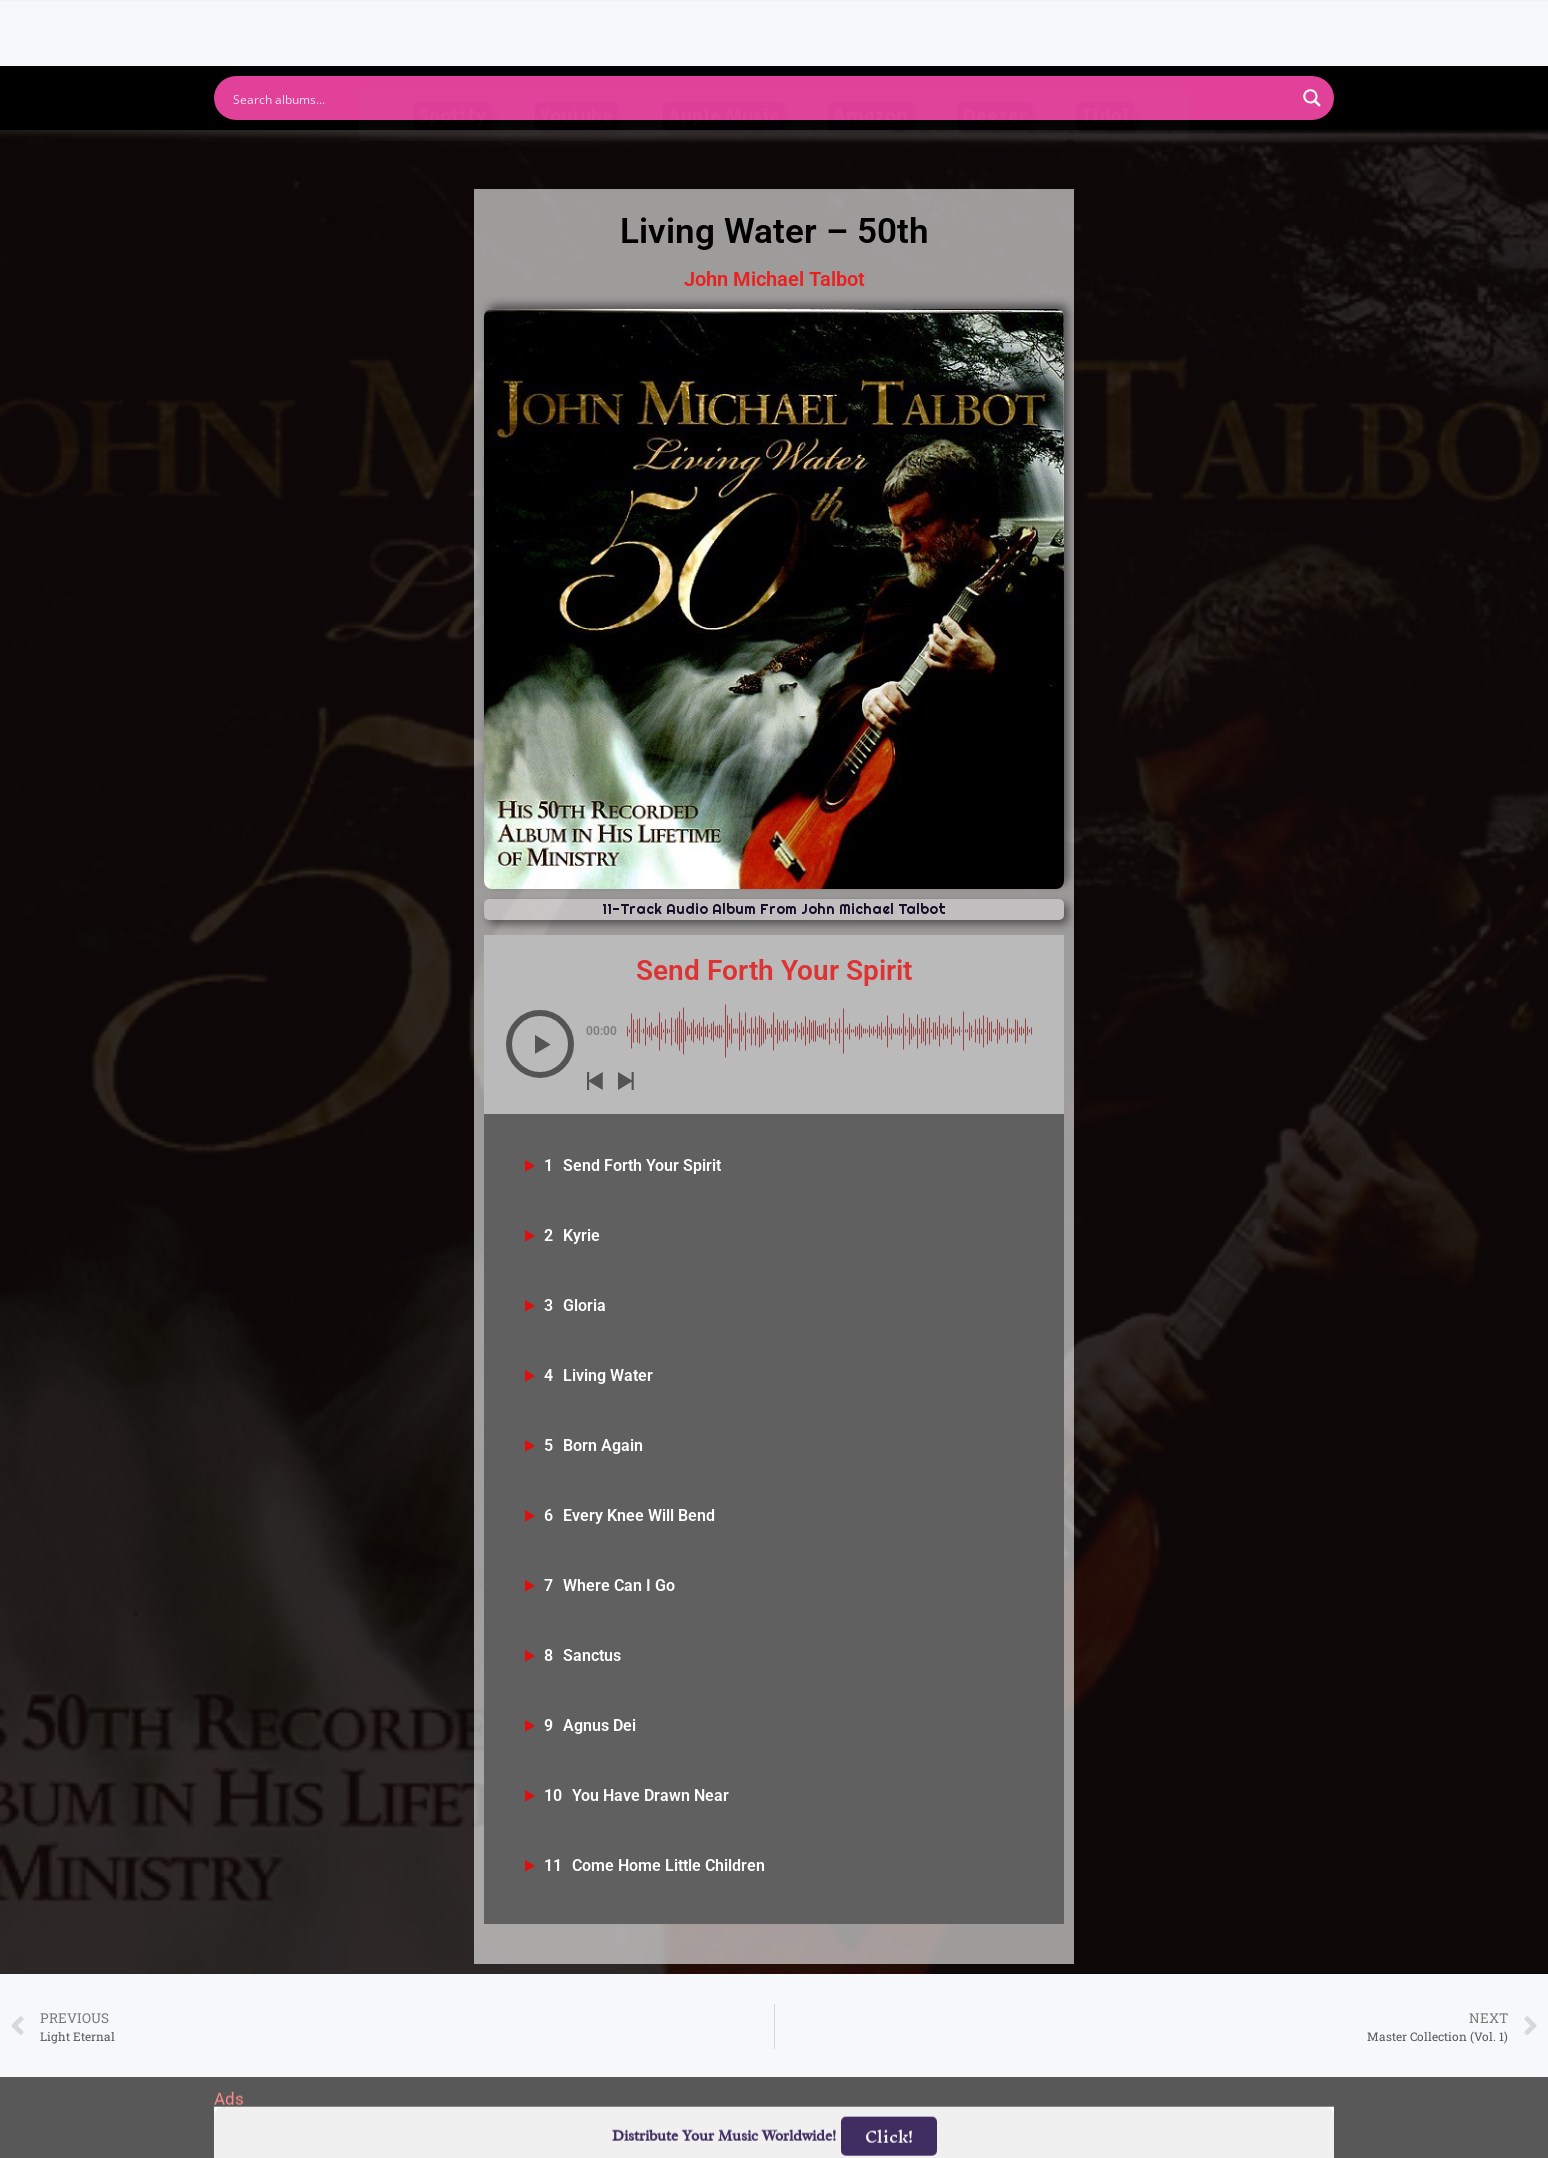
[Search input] (761, 98)
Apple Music (723, 155)
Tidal (1105, 155)
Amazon (870, 155)
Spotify (452, 155)
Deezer (995, 155)
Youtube (576, 155)
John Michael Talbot (774, 279)
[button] (540, 1044)
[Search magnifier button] (1312, 98)
